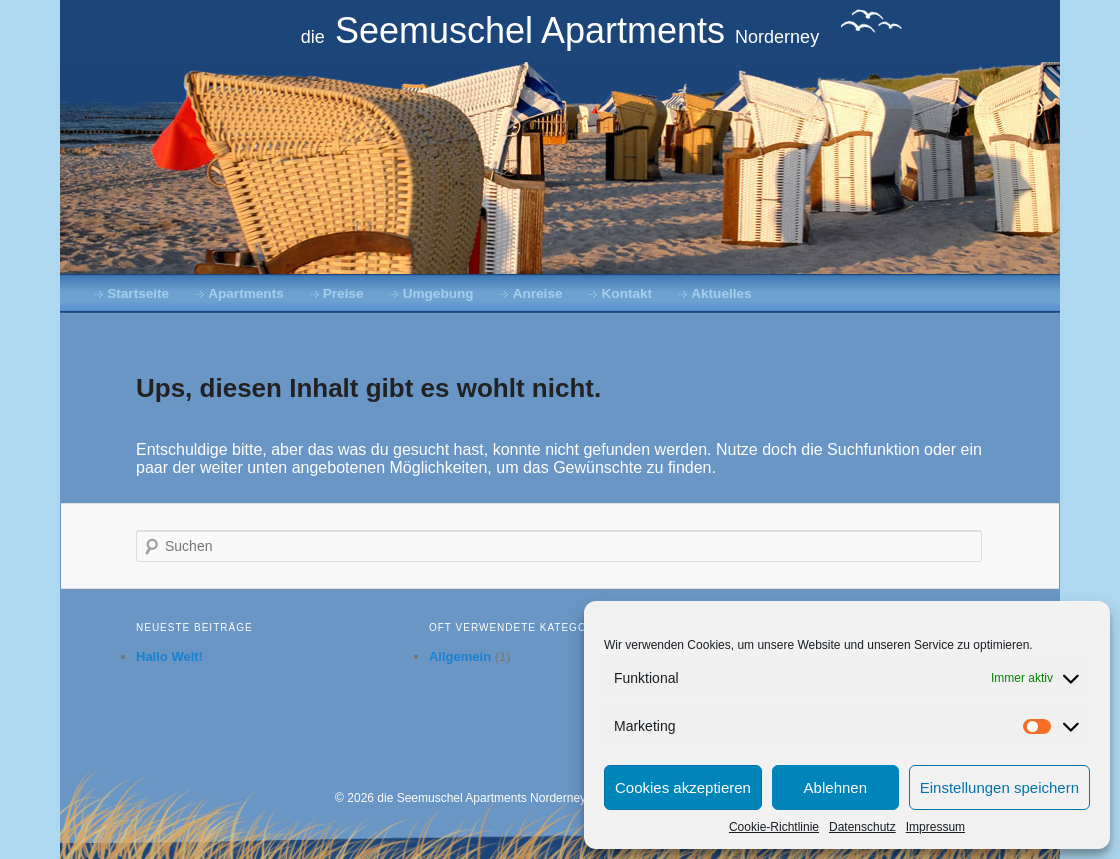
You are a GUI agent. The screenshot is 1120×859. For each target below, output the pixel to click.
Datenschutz (862, 827)
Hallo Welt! (169, 656)
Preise (343, 293)
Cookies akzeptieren (683, 787)
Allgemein (460, 656)
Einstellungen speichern (999, 787)
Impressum (935, 827)
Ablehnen (835, 787)
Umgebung (438, 293)
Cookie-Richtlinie (774, 827)
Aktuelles (721, 293)
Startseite (138, 293)
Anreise (538, 293)
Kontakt (627, 293)
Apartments (246, 293)
